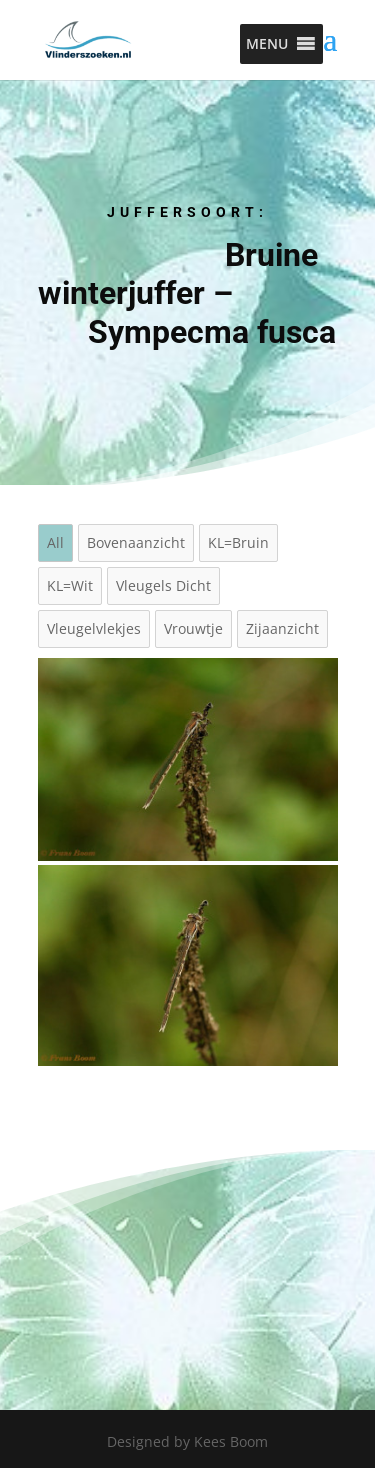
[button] (267, 44)
